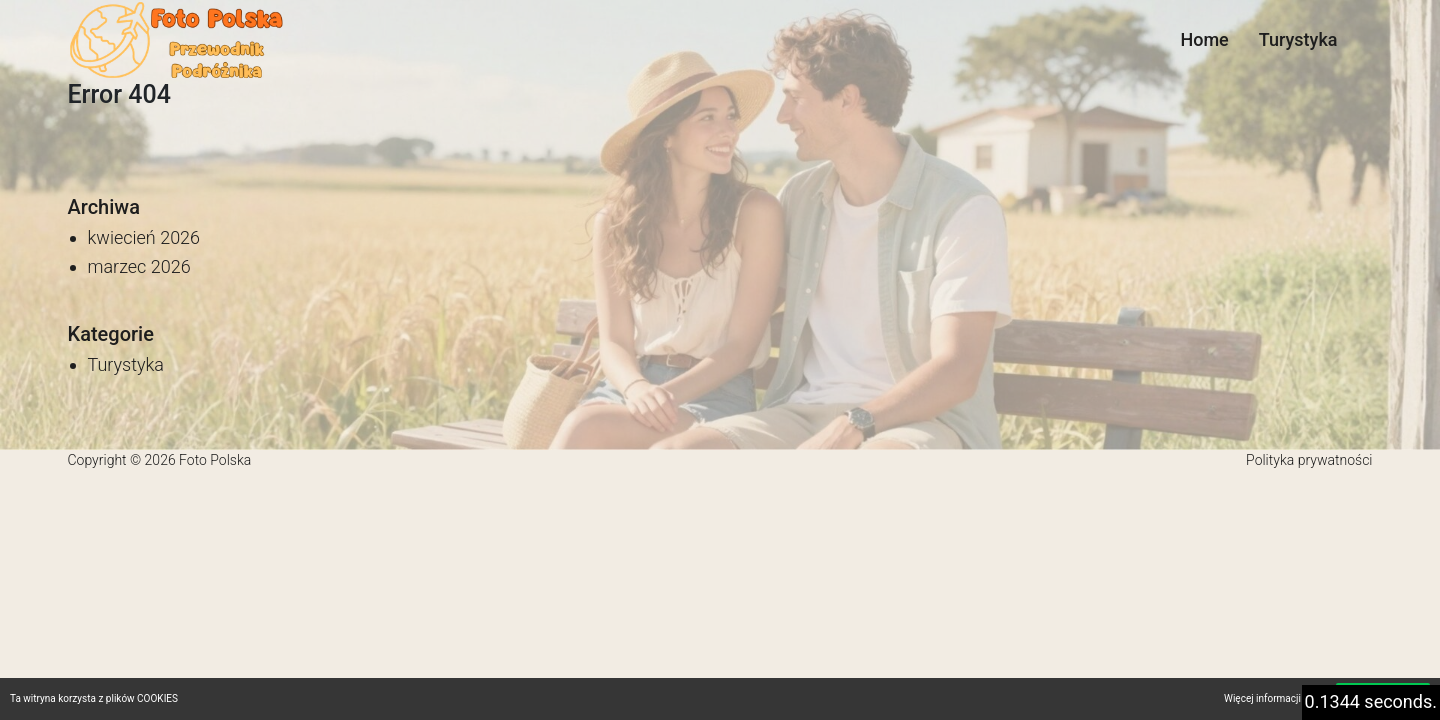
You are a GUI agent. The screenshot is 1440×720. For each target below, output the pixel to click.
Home (1204, 39)
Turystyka (1298, 39)
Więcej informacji (1262, 698)
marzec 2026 (139, 266)
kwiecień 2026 (144, 237)
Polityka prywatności (1309, 460)
